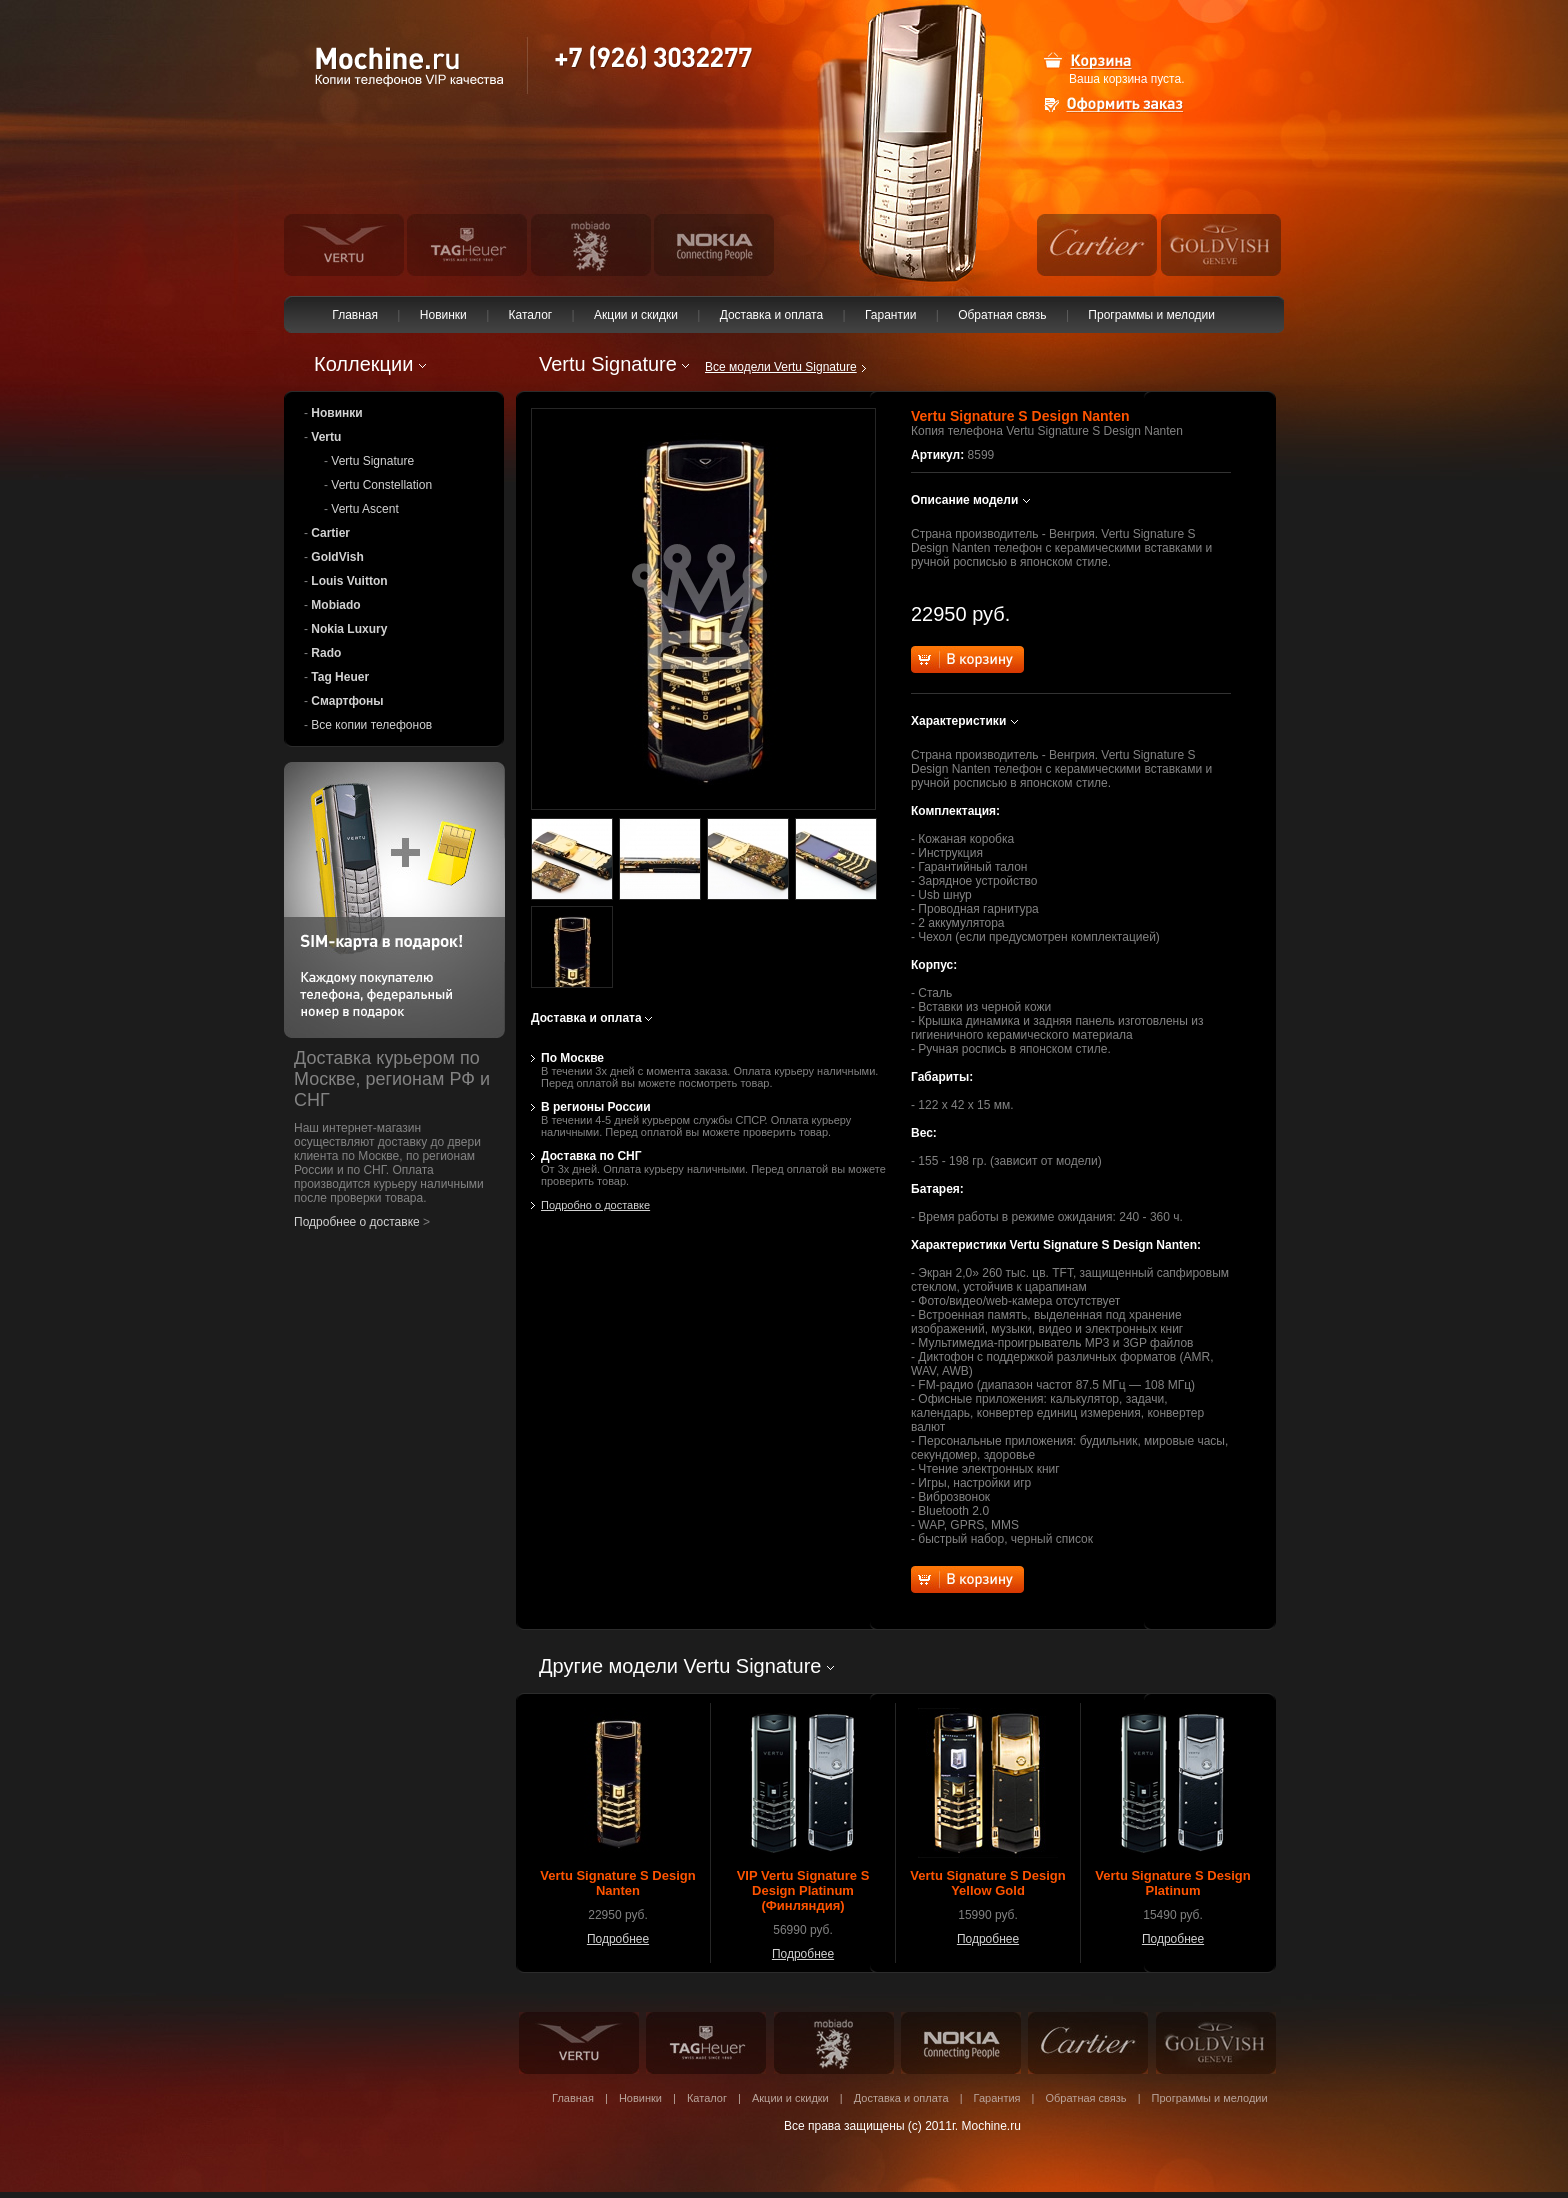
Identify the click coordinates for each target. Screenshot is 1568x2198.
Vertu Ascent (364, 509)
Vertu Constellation (381, 485)
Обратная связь (1002, 315)
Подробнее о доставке (357, 1222)
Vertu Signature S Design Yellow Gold (987, 1883)
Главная (355, 315)
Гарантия (997, 2098)
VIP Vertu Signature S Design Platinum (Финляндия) (803, 1890)
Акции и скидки (636, 315)
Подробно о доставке (595, 1205)
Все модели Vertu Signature (781, 367)
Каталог (530, 315)
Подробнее (618, 1939)
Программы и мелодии (1151, 315)
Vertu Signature (372, 461)
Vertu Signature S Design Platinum (1172, 1883)
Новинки (443, 315)
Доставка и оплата (771, 315)
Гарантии (891, 315)
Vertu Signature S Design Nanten (617, 1883)
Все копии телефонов (371, 725)
